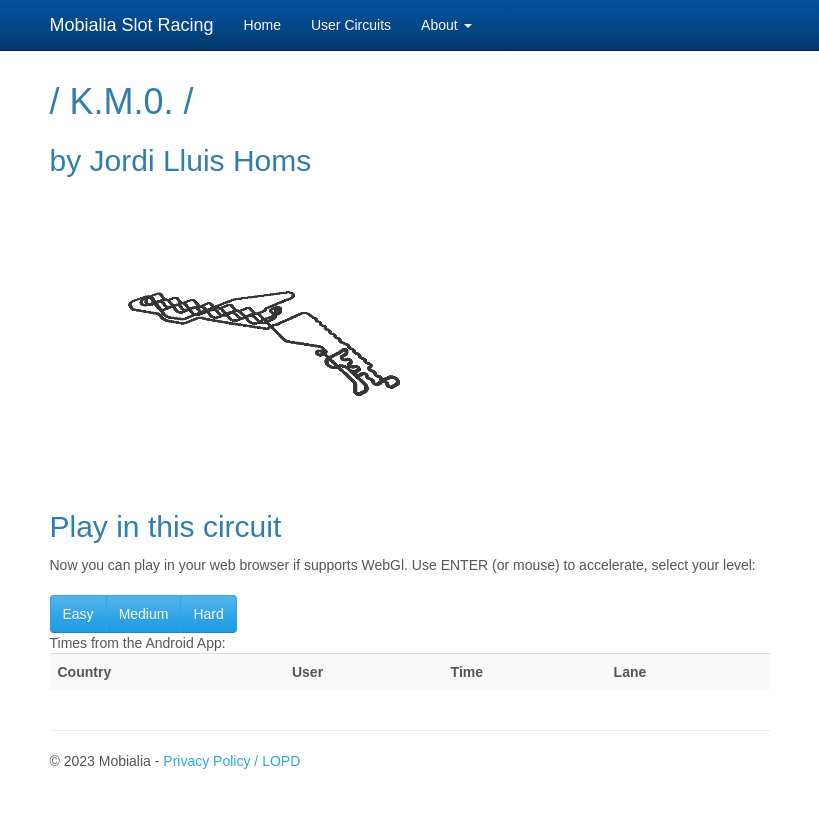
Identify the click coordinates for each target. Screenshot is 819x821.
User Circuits (351, 25)
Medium (144, 614)
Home (262, 25)
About (446, 25)
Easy (78, 614)
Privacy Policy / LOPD (231, 761)
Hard (208, 614)
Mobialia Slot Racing (132, 25)
